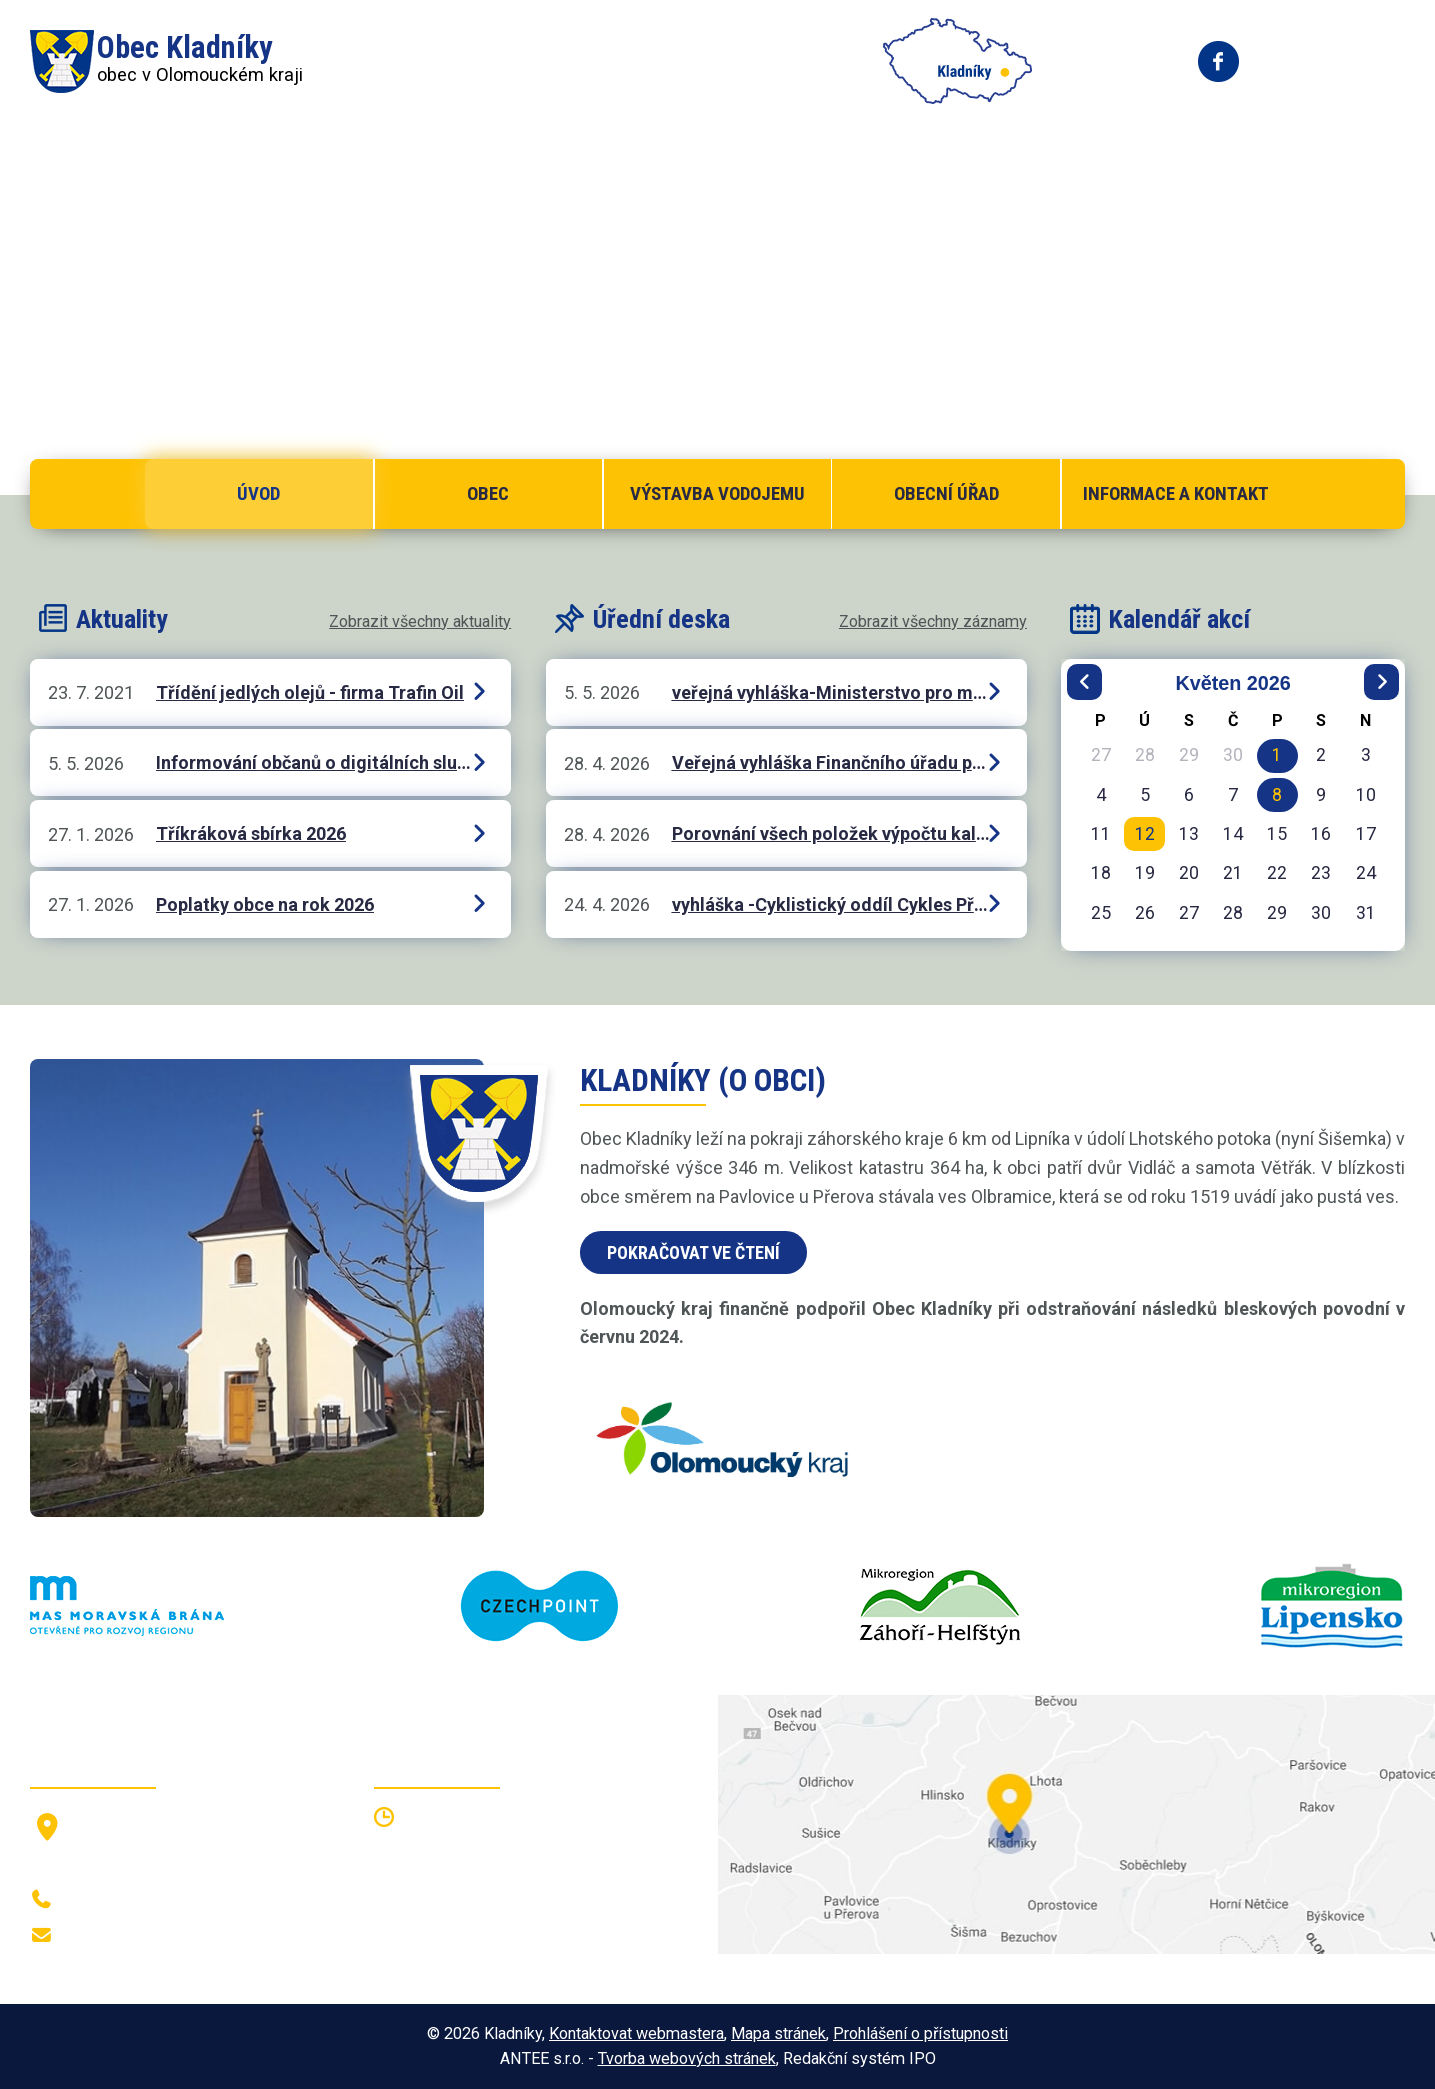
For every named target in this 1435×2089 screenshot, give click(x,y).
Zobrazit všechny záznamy (933, 621)
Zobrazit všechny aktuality (420, 621)
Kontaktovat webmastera (636, 2033)
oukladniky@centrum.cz (155, 1936)
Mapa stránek (778, 2033)
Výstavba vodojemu (717, 493)
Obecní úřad (946, 493)
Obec (488, 493)
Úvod (258, 493)
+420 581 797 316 (137, 1900)
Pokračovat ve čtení (693, 1252)
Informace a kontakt (1176, 493)
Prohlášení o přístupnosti (920, 2033)
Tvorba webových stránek (687, 2058)
